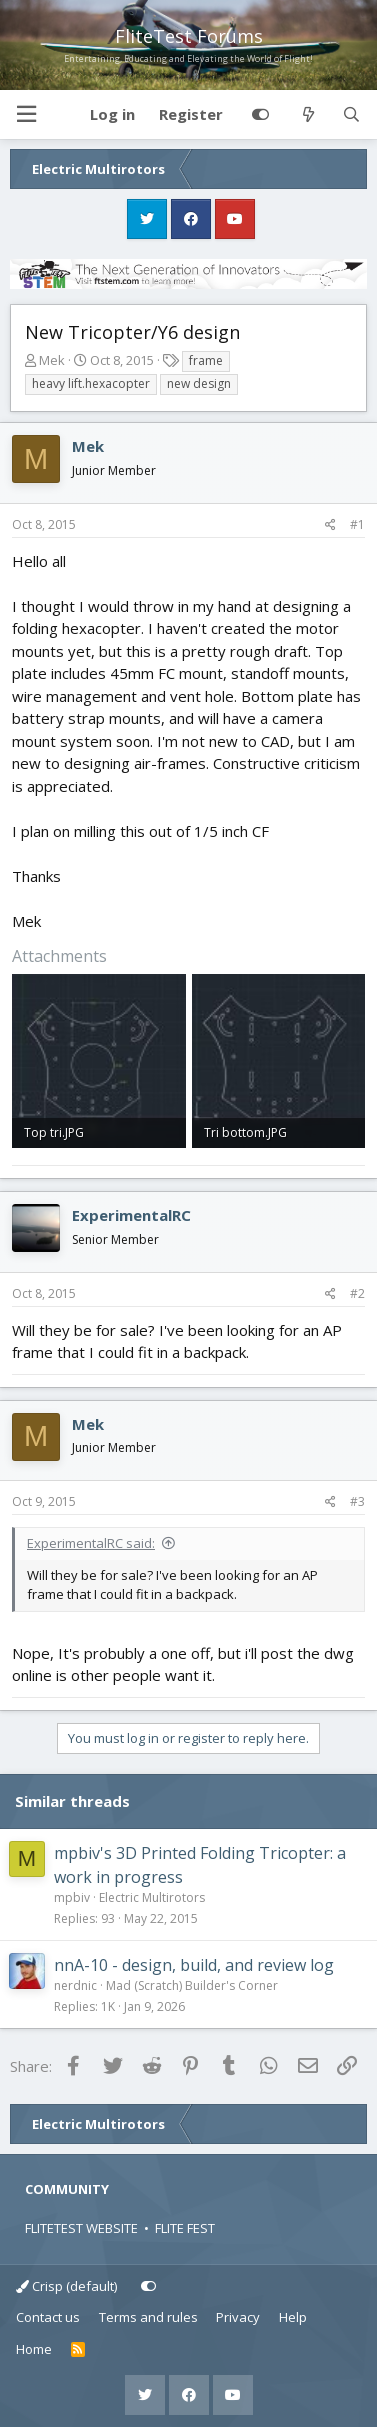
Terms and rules (148, 2317)
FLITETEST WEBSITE (81, 2228)
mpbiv (72, 1897)
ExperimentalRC (131, 1215)
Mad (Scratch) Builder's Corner (192, 1985)
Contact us (48, 2317)
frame (206, 360)
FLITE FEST (185, 2228)
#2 (357, 1293)
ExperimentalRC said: (91, 1543)
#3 (357, 1501)
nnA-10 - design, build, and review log (194, 1965)
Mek (52, 360)
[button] (26, 114)
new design (199, 383)
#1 (357, 524)
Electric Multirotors (152, 1897)
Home (34, 2349)
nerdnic (75, 1985)
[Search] (351, 115)
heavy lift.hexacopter (91, 383)
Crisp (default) (66, 2286)
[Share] (330, 525)
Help (293, 2317)
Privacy (238, 2317)
